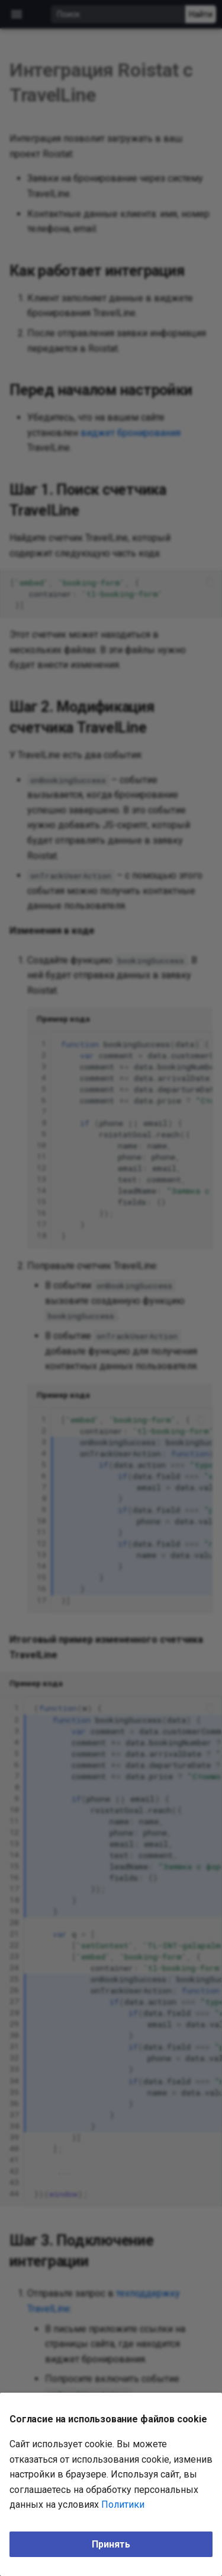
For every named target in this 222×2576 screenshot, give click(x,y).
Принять (111, 2544)
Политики (122, 2504)
